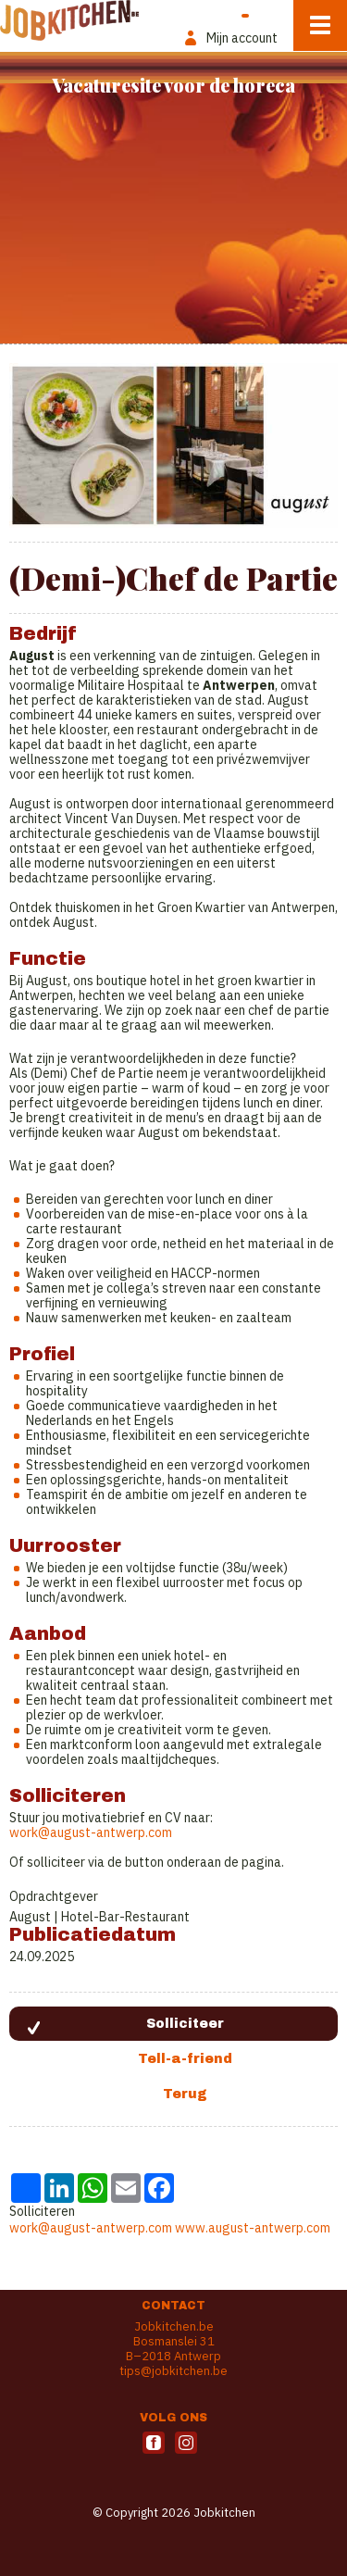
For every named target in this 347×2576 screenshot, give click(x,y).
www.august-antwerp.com (252, 2228)
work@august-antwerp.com (90, 1832)
